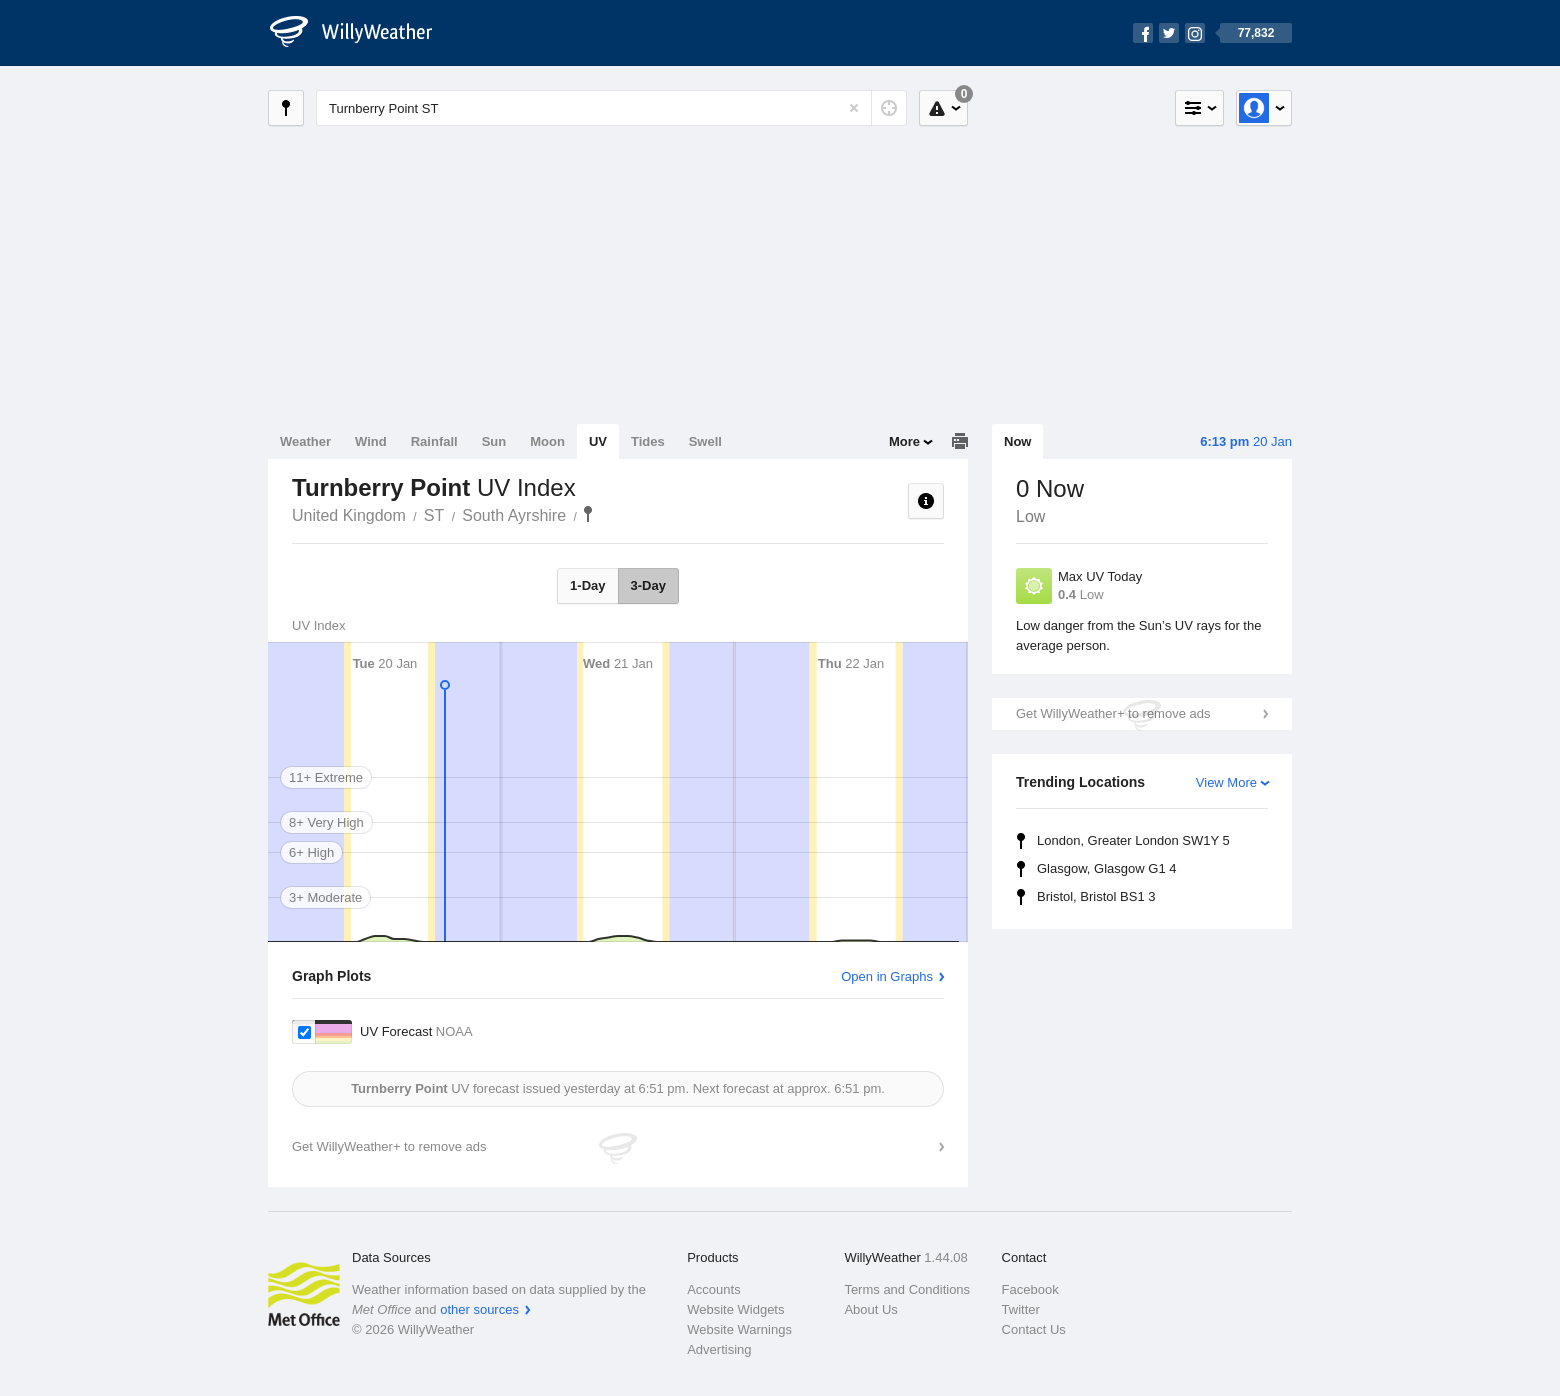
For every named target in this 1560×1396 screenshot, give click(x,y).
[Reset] (854, 108)
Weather (305, 441)
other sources (479, 1309)
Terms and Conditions (907, 1289)
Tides (648, 441)
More (904, 441)
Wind (371, 441)
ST (434, 515)
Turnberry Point (588, 514)
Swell (705, 441)
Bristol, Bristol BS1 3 (1096, 896)
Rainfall (434, 441)
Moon (547, 441)
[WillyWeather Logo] (362, 33)
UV (598, 441)
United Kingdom (349, 515)
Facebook (1030, 1289)
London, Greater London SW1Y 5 (1133, 840)
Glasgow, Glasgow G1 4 (1106, 868)
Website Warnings (739, 1329)
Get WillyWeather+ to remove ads (1113, 713)
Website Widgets (735, 1309)
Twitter (1021, 1309)
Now (1017, 441)
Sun (494, 441)
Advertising (719, 1349)
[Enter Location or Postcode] (611, 108)
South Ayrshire (514, 515)
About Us (870, 1309)
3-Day (648, 585)
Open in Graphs (887, 976)
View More (1226, 782)
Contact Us (1034, 1329)
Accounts (713, 1289)
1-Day (587, 585)
